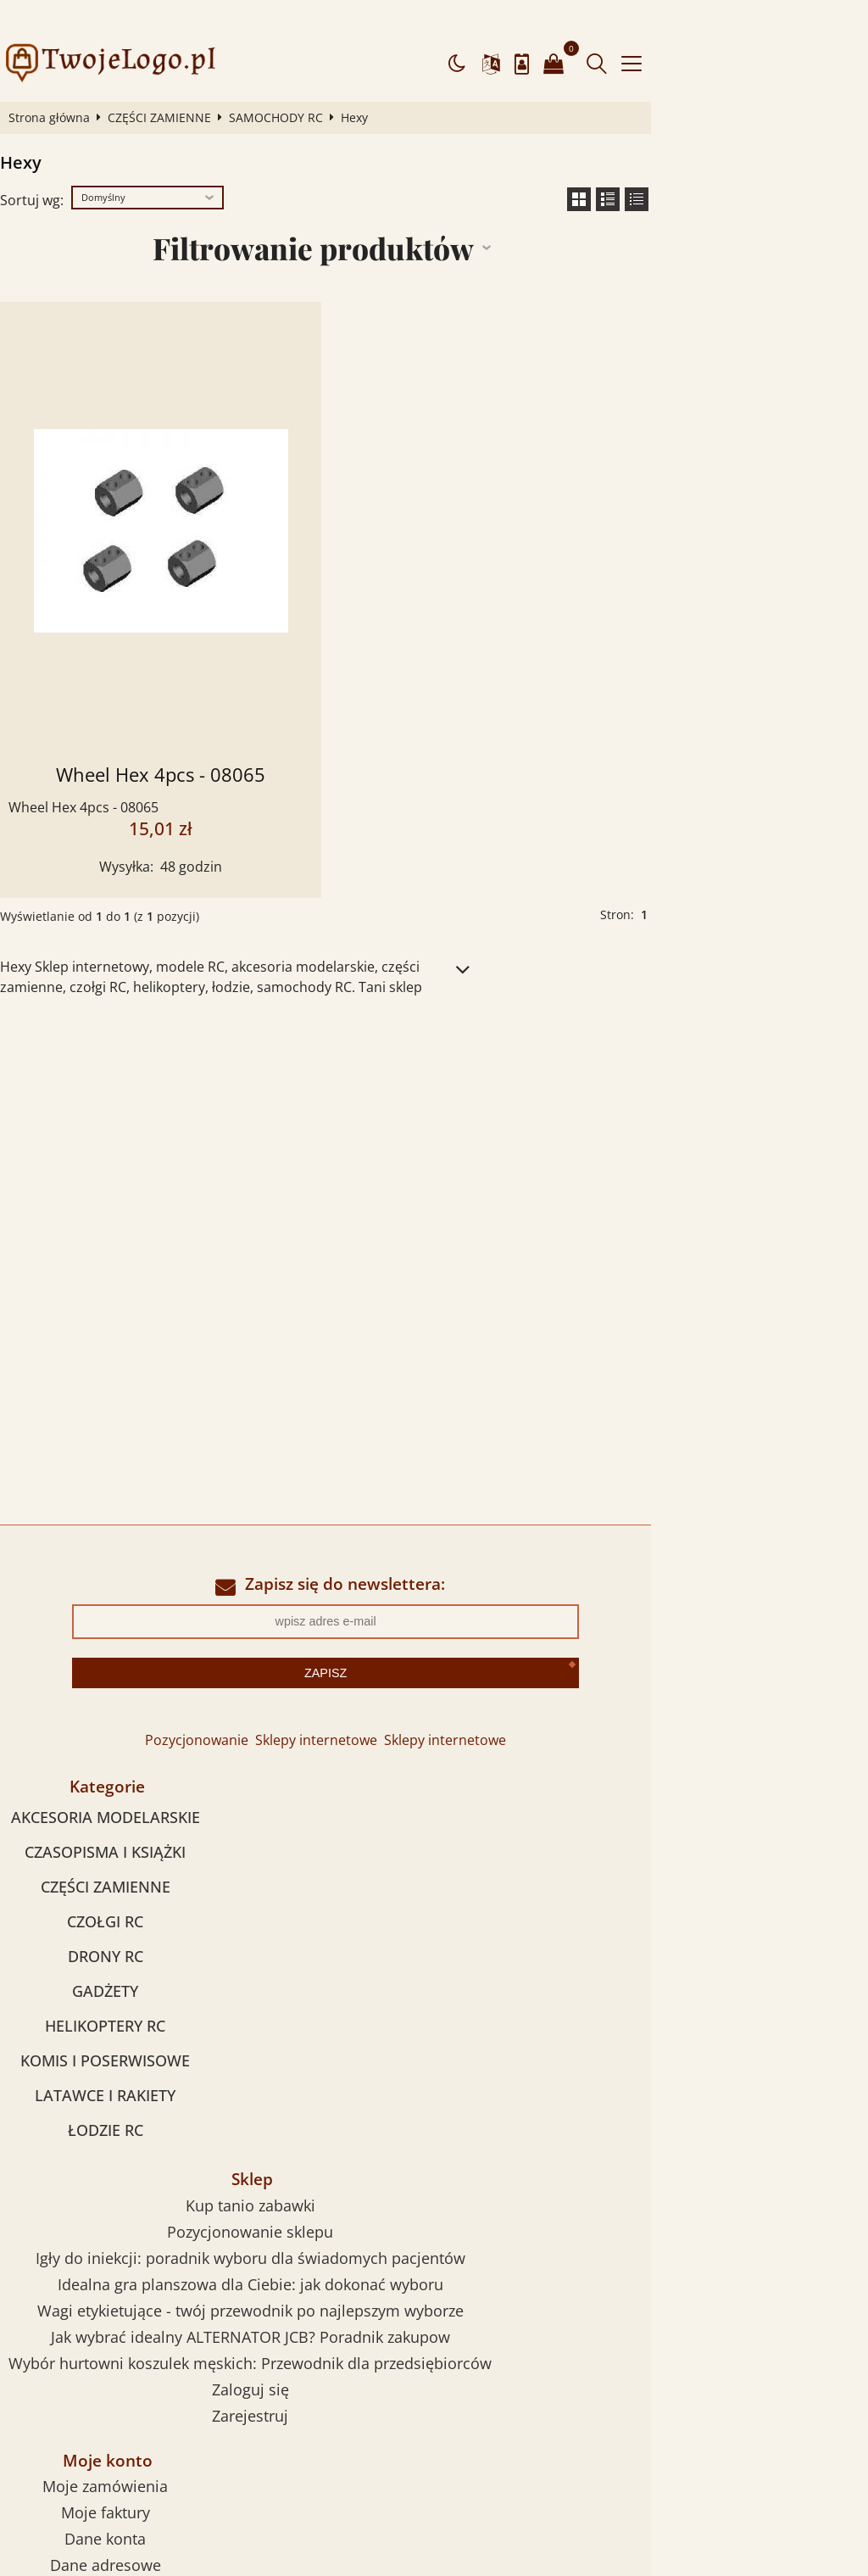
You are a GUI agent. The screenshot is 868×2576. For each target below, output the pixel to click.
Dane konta (152, 2221)
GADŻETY (153, 1954)
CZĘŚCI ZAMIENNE (176, 84)
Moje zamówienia (152, 2169)
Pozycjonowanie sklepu (597, 1803)
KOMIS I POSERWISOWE (152, 2024)
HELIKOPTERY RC (152, 1989)
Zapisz (434, 1637)
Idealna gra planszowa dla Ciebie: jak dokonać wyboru (596, 1855)
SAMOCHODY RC (293, 84)
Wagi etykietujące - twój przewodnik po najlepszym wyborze (596, 1881)
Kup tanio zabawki (596, 1776)
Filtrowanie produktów (421, 214)
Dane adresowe (153, 2248)
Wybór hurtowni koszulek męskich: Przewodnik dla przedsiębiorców (596, 1934)
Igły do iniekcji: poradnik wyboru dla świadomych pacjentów (596, 1829)
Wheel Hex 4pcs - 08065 (223, 741)
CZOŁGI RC (152, 1885)
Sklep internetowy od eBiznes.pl (434, 2465)
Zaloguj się (596, 1960)
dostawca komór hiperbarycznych (210, 2495)
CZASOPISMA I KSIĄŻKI (152, 1815)
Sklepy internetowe (425, 1704)
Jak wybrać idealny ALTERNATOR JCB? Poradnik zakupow (596, 1908)
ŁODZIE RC (153, 2093)
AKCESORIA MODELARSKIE (153, 1780)
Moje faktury (153, 2195)
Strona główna (66, 84)
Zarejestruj (597, 1987)
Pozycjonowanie (305, 1704)
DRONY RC (153, 1920)
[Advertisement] (434, 1107)
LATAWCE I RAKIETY (152, 2059)
